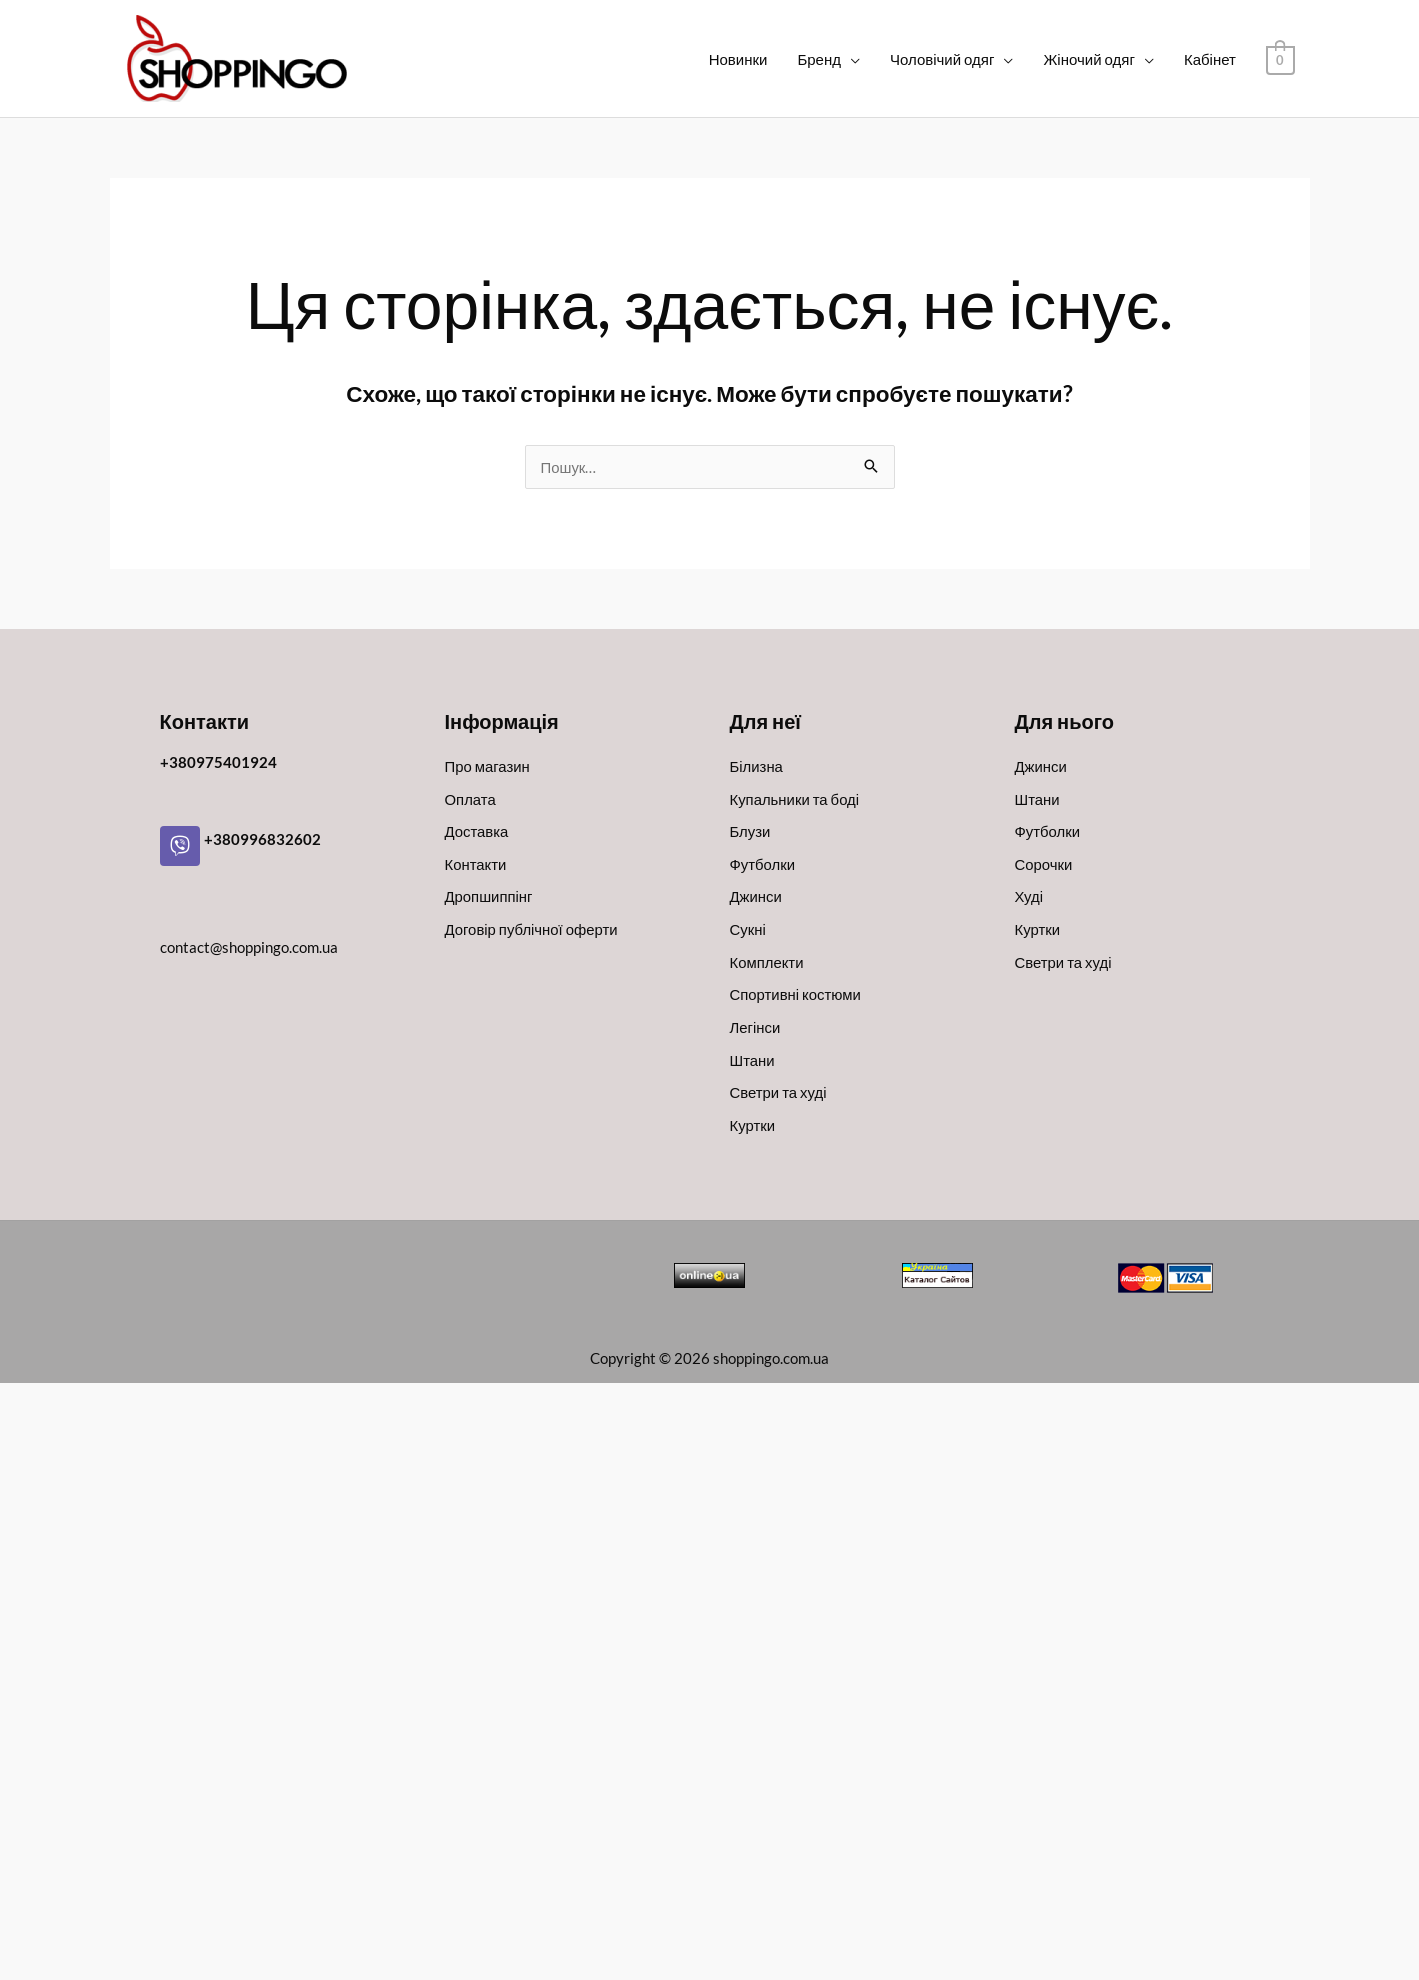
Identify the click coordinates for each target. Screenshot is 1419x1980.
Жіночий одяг (1090, 59)
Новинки (739, 59)
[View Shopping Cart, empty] (1280, 59)
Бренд (821, 59)
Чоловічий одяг (943, 59)
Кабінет (1211, 59)
